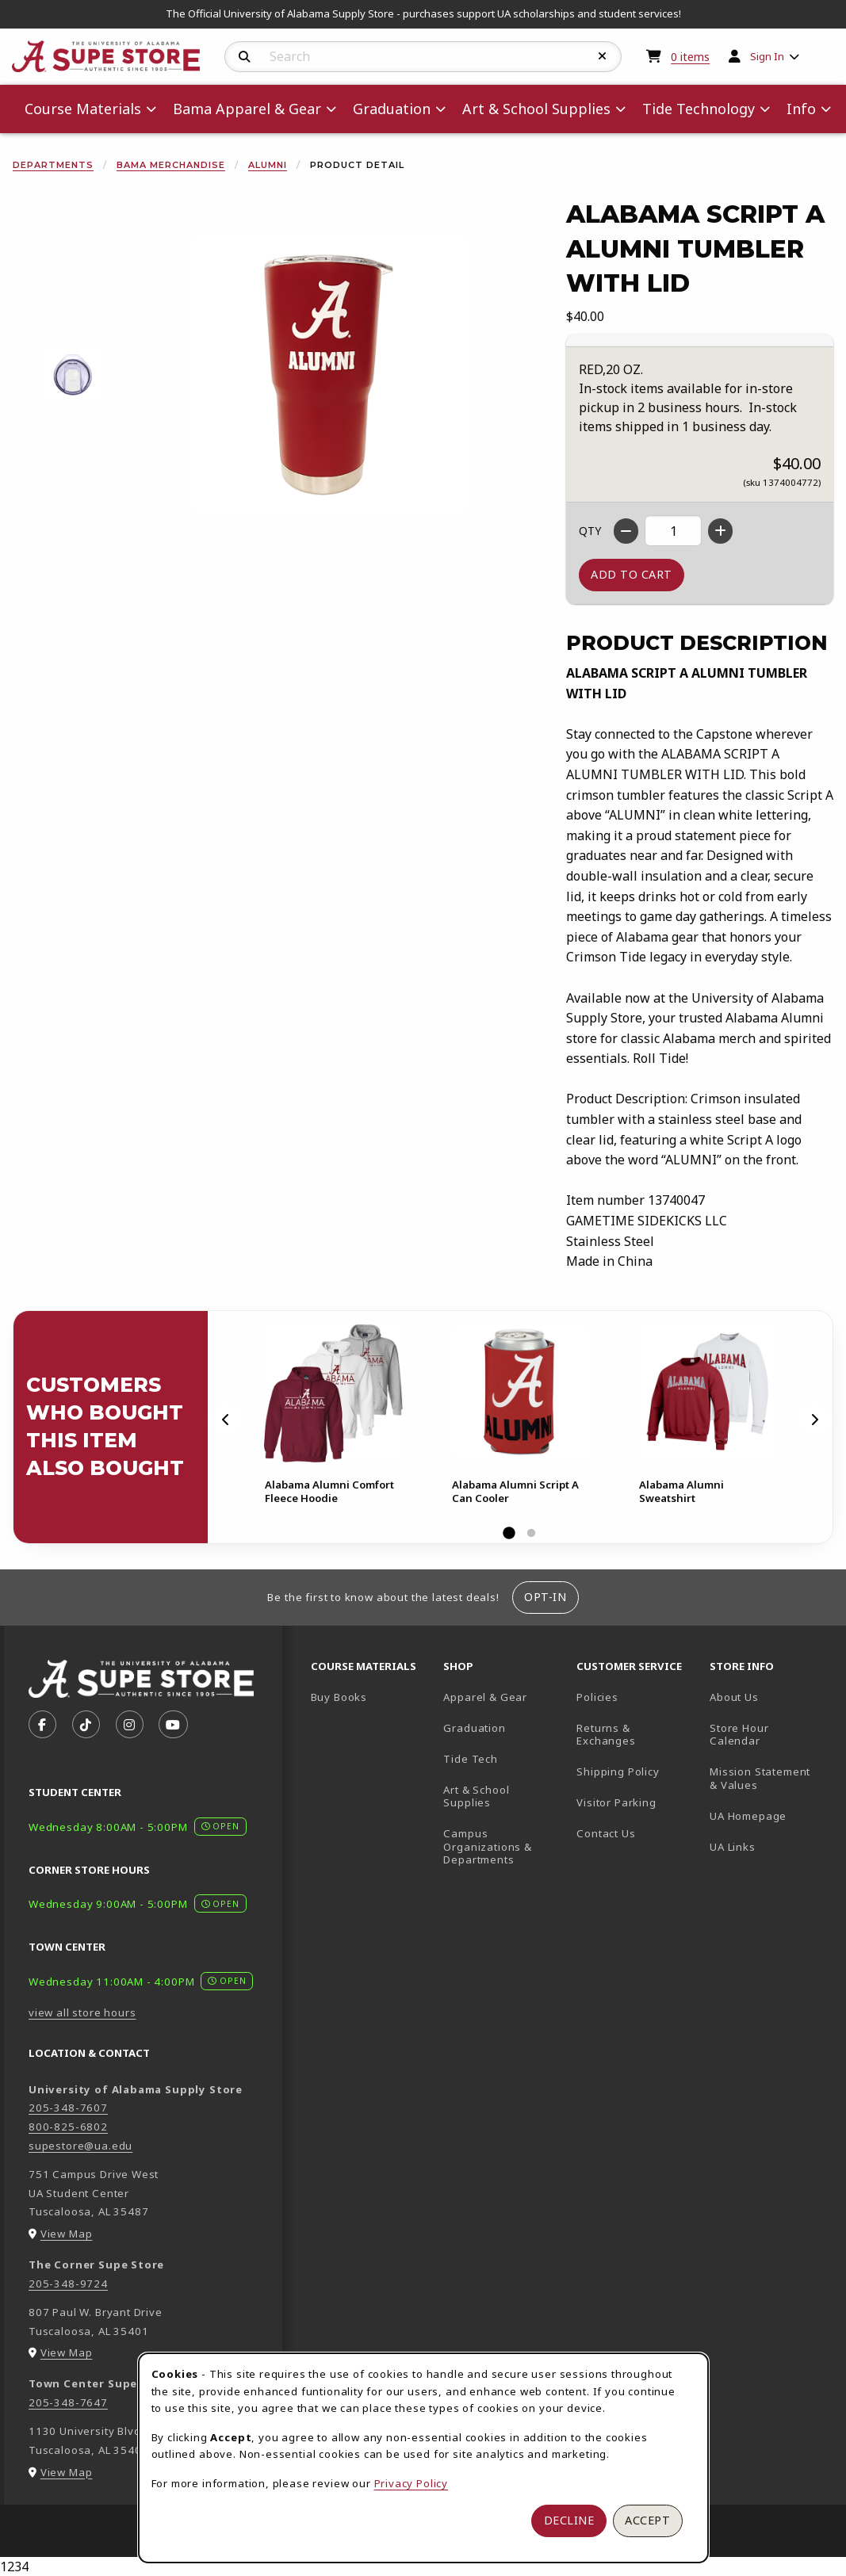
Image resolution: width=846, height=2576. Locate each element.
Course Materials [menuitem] (83, 108)
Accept (647, 2520)
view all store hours (82, 2012)
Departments (53, 164)
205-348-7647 (68, 2402)
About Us (734, 1697)
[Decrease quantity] (626, 531)
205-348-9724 (68, 2283)
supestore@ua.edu (80, 2145)
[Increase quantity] (720, 531)
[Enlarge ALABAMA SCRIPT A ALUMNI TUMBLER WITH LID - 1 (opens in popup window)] (72, 374)
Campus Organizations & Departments (503, 1846)
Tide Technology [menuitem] (698, 108)
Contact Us (605, 1833)
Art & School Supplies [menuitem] (536, 108)
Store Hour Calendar (770, 1735)
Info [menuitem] (801, 108)
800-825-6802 (68, 2126)
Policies (597, 1697)
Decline (569, 2520)
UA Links (733, 1847)
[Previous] (226, 1419)
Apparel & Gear (485, 1697)
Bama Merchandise (171, 164)
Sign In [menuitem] (767, 56)
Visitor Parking (616, 1802)
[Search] (244, 57)
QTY (590, 530)
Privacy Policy (411, 2483)
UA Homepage (770, 1815)
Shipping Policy (617, 1771)
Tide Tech (470, 1759)
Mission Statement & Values (760, 1778)
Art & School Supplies (476, 1796)
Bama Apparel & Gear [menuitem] (247, 108)
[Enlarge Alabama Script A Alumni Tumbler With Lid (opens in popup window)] (330, 374)
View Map (66, 2233)
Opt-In (545, 1596)
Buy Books (339, 1697)
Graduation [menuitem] (392, 108)
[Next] (814, 1419)
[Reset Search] (602, 56)
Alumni (267, 164)
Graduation (474, 1728)
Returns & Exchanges (605, 1735)
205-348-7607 (68, 2107)
